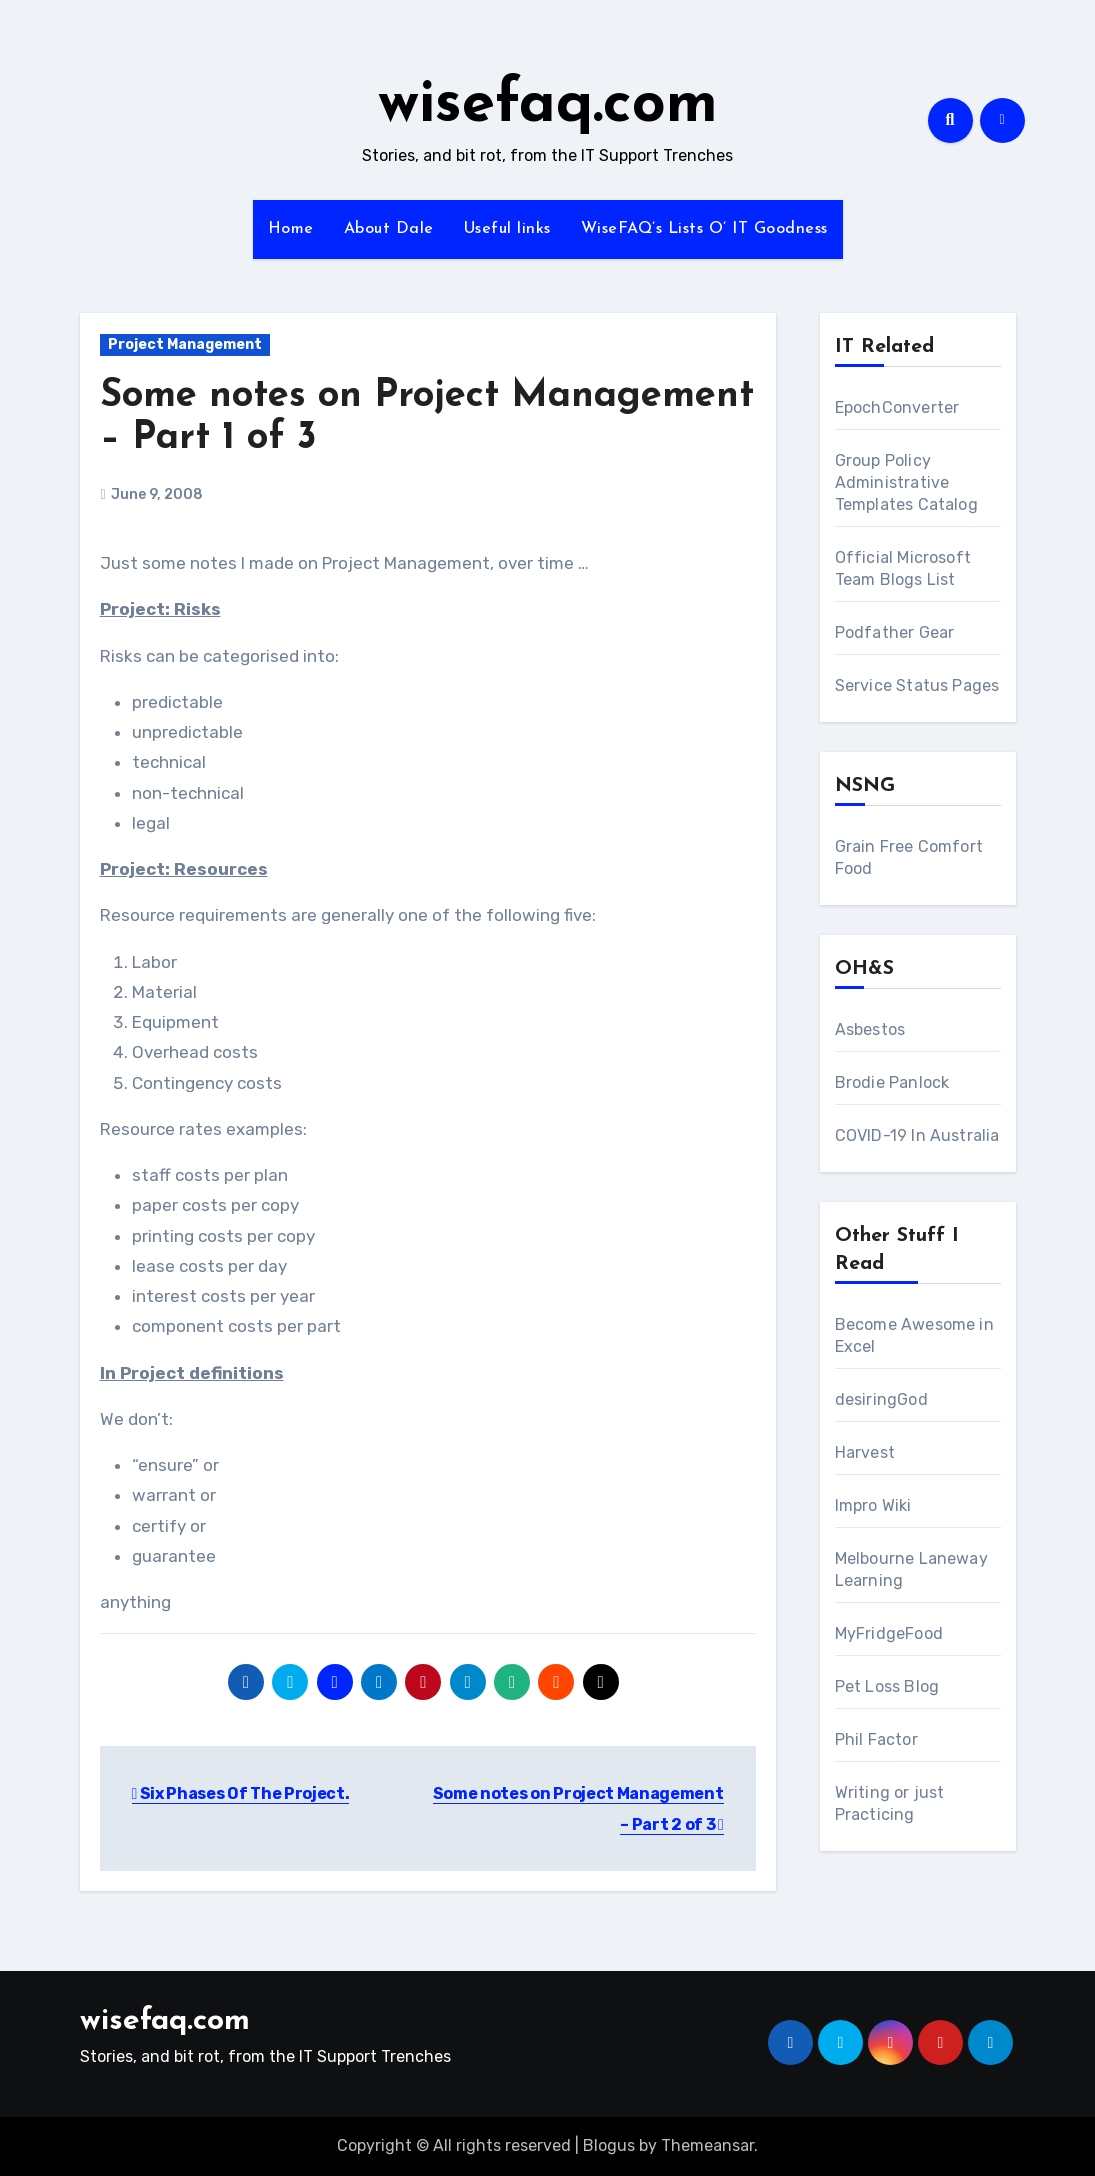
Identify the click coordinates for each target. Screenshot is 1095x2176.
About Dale (389, 229)
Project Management (185, 344)
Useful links (507, 229)
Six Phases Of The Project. (241, 1793)
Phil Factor (876, 1739)
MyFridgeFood (889, 1633)
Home (291, 229)
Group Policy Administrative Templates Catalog (906, 482)
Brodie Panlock (892, 1082)
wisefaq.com (548, 106)
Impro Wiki (873, 1505)
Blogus (609, 2145)
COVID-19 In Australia (917, 1135)
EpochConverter (897, 407)
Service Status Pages (917, 685)
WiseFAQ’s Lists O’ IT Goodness (704, 229)
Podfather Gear (895, 632)
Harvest (865, 1452)
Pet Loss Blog (887, 1686)
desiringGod (881, 1399)
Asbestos (870, 1029)
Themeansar (707, 2145)
